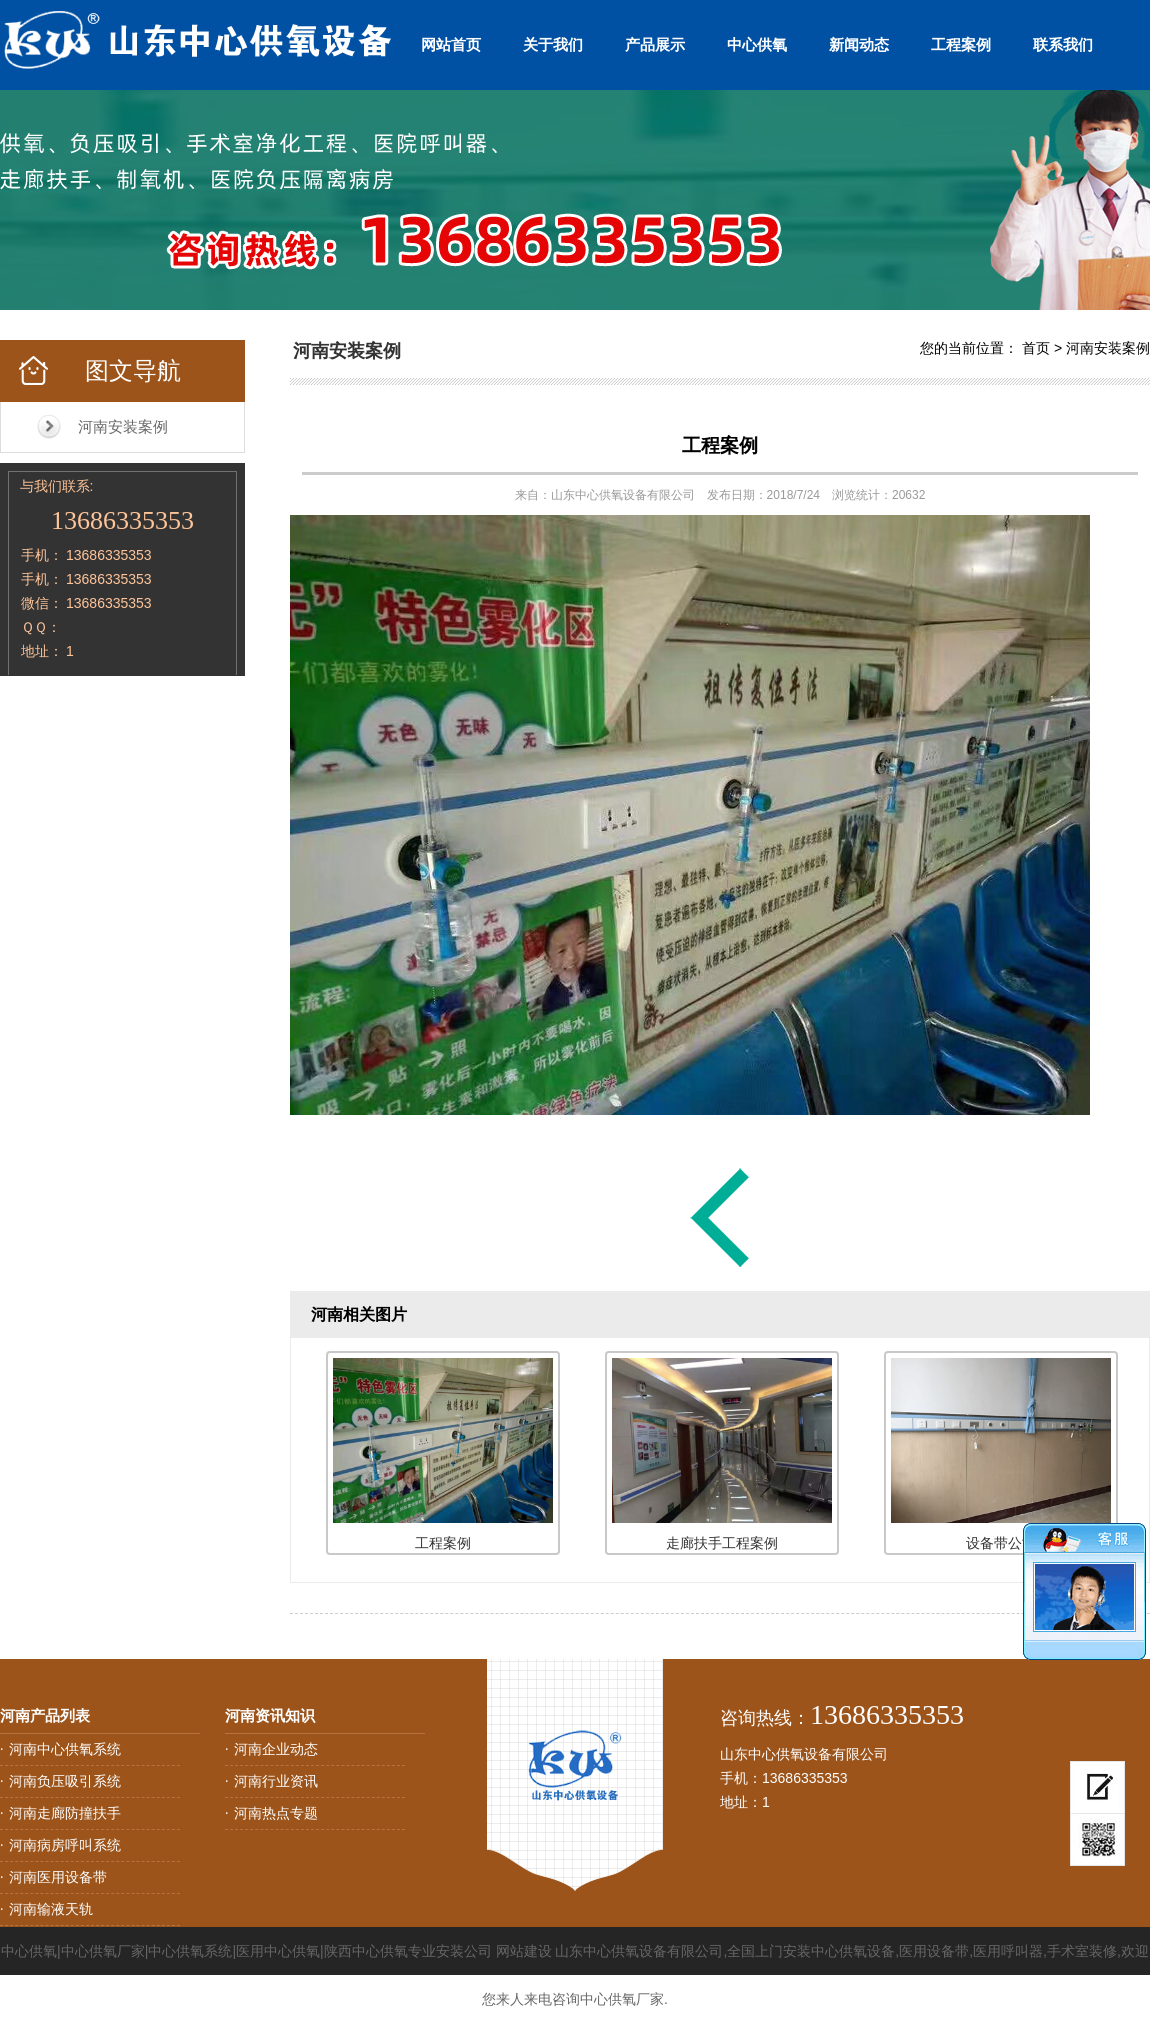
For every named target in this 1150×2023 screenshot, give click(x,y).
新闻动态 (859, 44)
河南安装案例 (123, 426)
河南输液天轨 (51, 1909)
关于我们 (553, 44)
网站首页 (451, 44)
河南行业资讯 (276, 1781)
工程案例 (961, 44)
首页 (1036, 348)
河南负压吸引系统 (65, 1781)
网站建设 (524, 1951)
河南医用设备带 (58, 1877)
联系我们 (1063, 44)
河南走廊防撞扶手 (65, 1813)
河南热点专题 (276, 1813)
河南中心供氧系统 (65, 1749)
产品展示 (655, 44)
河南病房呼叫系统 (65, 1845)
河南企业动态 (276, 1749)
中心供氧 (757, 44)
